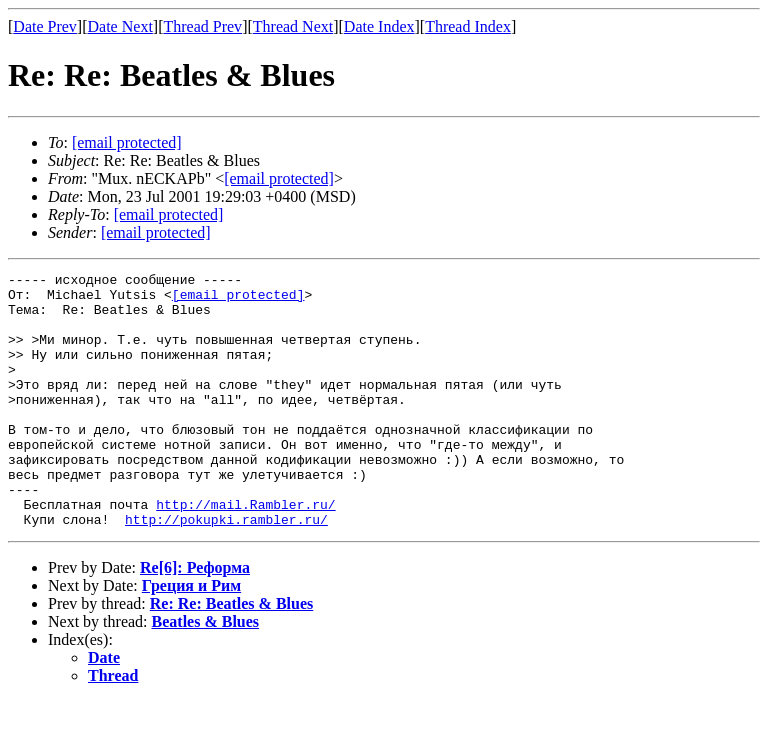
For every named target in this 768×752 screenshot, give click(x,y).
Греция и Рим (191, 636)
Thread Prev (202, 26)
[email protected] (238, 300)
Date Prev (45, 26)
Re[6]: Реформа (195, 618)
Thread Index (468, 26)
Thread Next (293, 26)
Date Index (379, 26)
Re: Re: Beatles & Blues (232, 654)
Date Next (120, 26)
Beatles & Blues (206, 672)
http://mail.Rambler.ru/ (245, 552)
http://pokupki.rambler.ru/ (226, 570)
